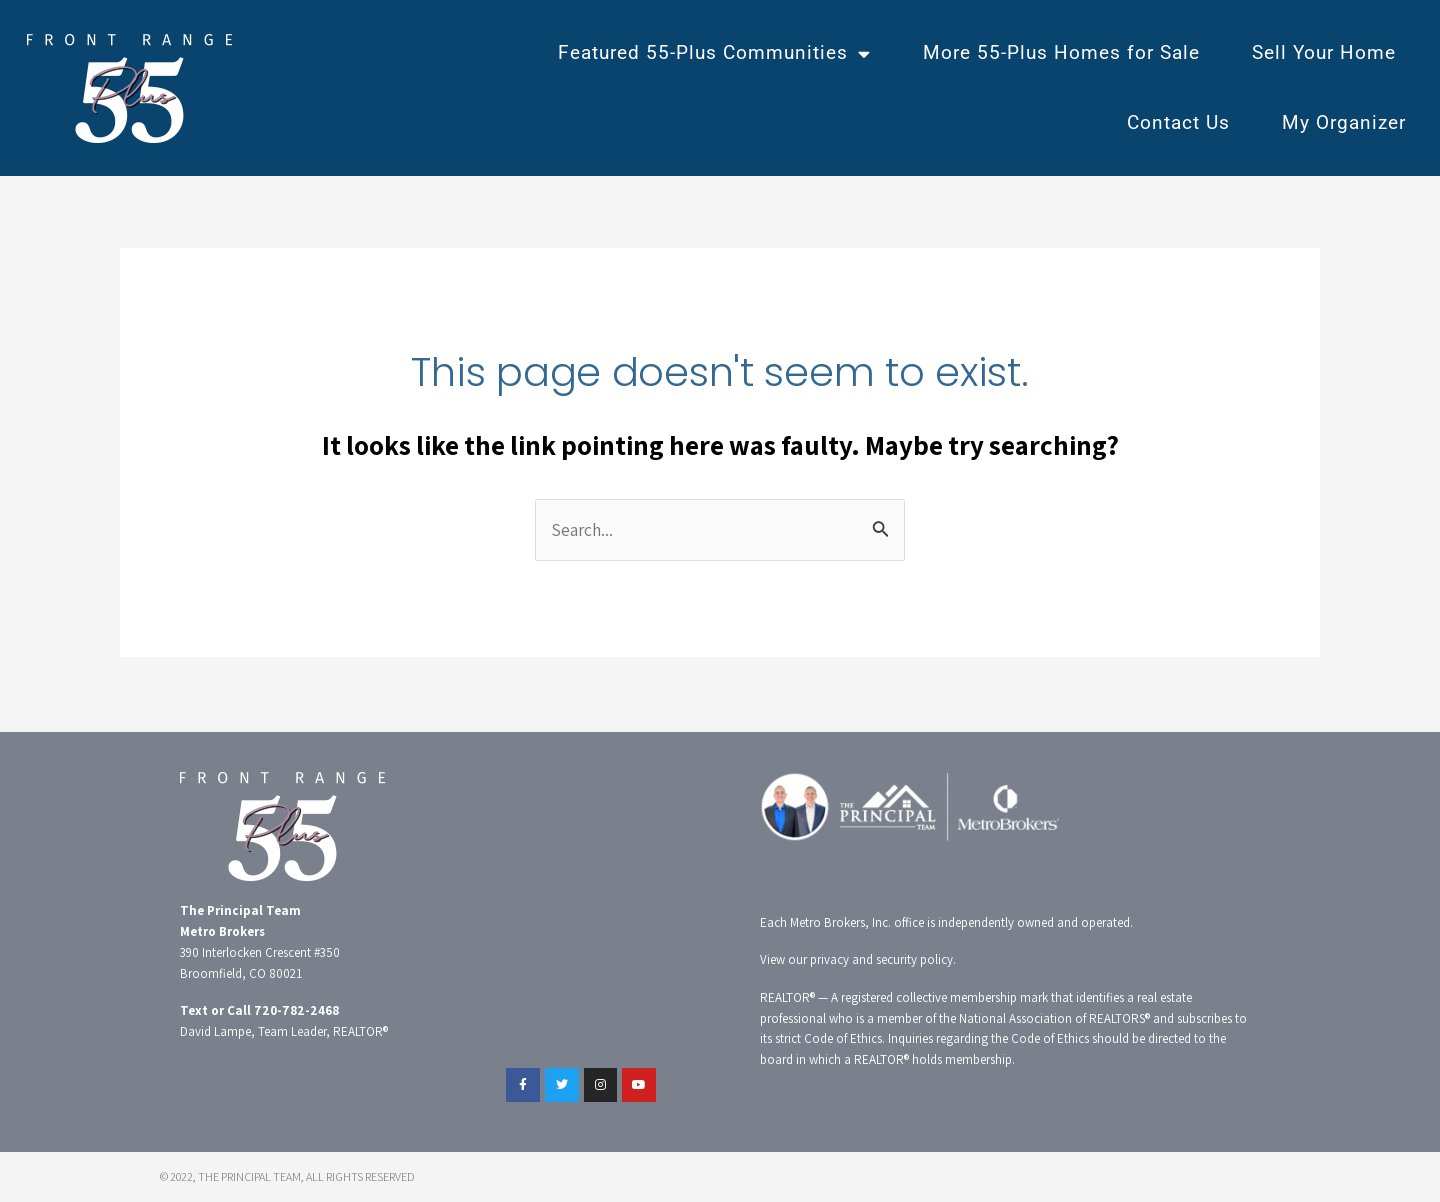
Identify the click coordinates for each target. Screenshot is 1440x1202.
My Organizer (1344, 122)
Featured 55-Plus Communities (714, 53)
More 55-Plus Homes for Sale (1061, 52)
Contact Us (1178, 122)
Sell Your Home (1324, 52)
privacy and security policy (881, 960)
